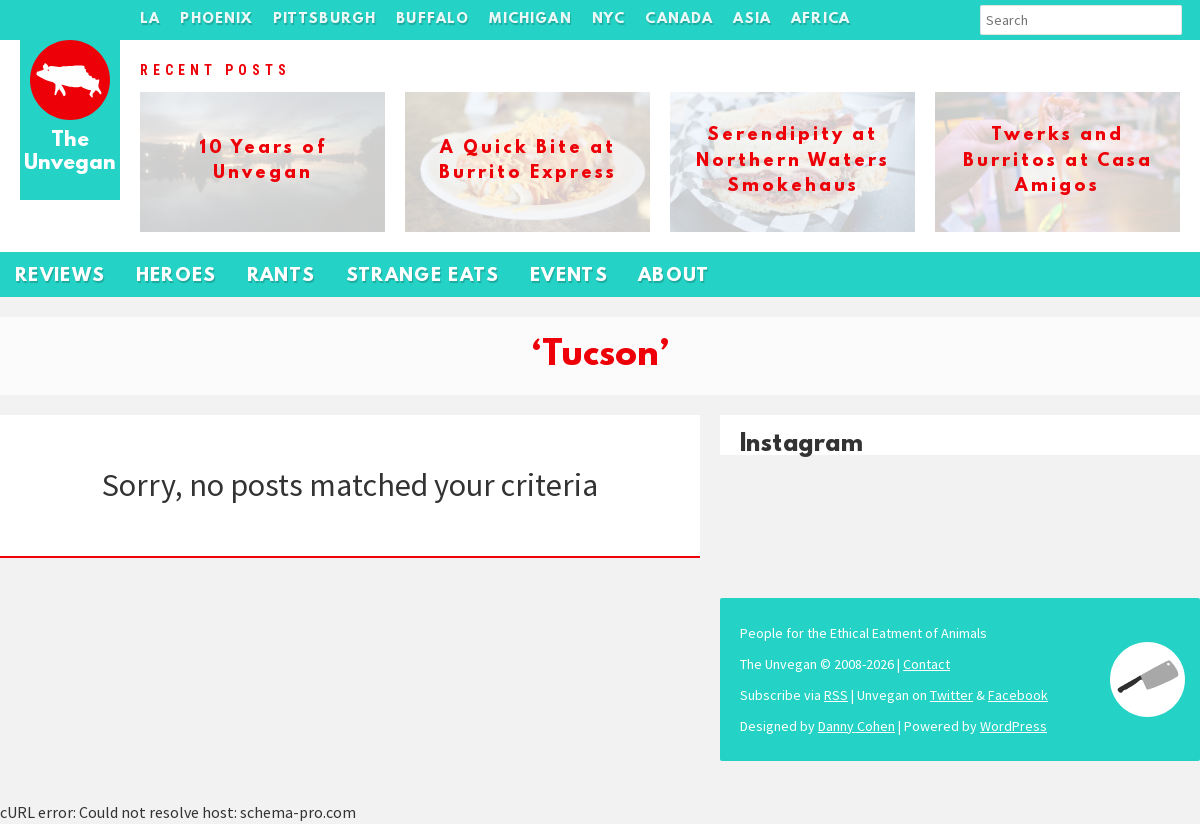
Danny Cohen (856, 726)
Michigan (530, 19)
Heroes (176, 276)
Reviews (60, 276)
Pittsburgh (325, 19)
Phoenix (216, 19)
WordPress (1013, 726)
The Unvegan (70, 152)
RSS (836, 695)
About (674, 276)
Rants (281, 276)
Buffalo (432, 19)
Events (569, 276)
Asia (752, 19)
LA (150, 19)
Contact (926, 664)
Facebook (1018, 695)
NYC (609, 19)
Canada (679, 19)
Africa (820, 19)
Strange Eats (423, 276)
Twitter (951, 695)
